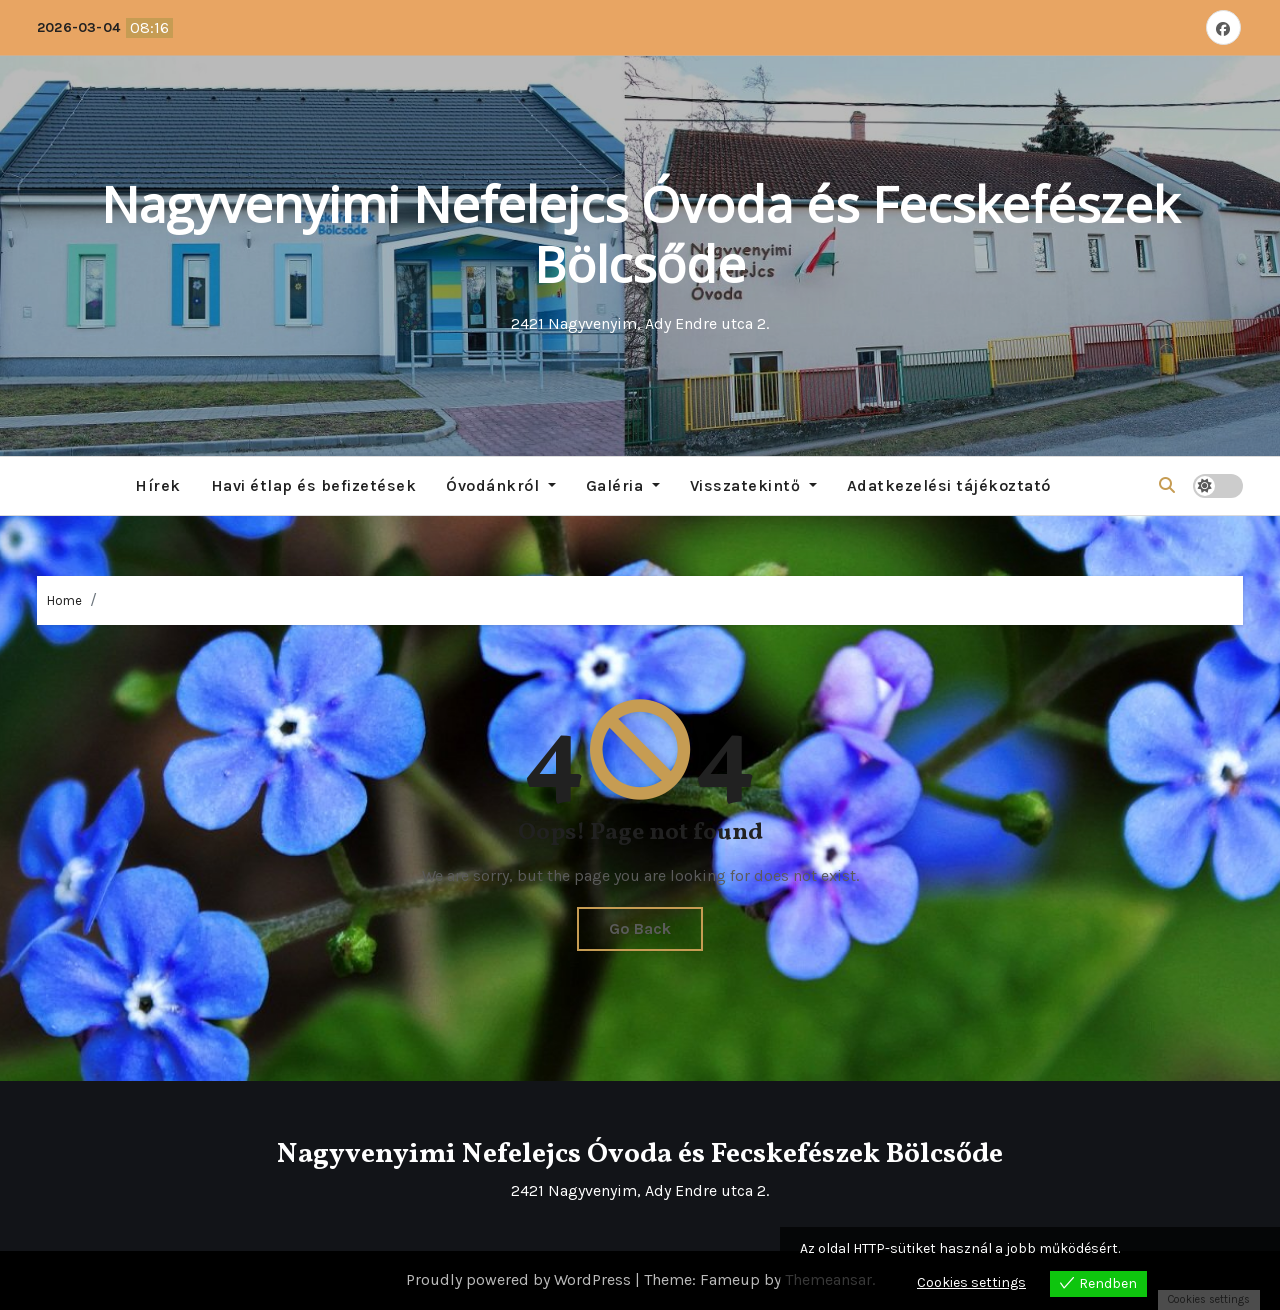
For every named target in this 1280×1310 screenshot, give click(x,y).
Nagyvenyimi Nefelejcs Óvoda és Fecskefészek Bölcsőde (640, 234)
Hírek (158, 485)
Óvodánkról (501, 485)
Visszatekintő (753, 485)
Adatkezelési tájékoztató (949, 485)
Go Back (640, 928)
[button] (1167, 485)
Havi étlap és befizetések (314, 485)
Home (64, 600)
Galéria (623, 485)
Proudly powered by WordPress (520, 1279)
